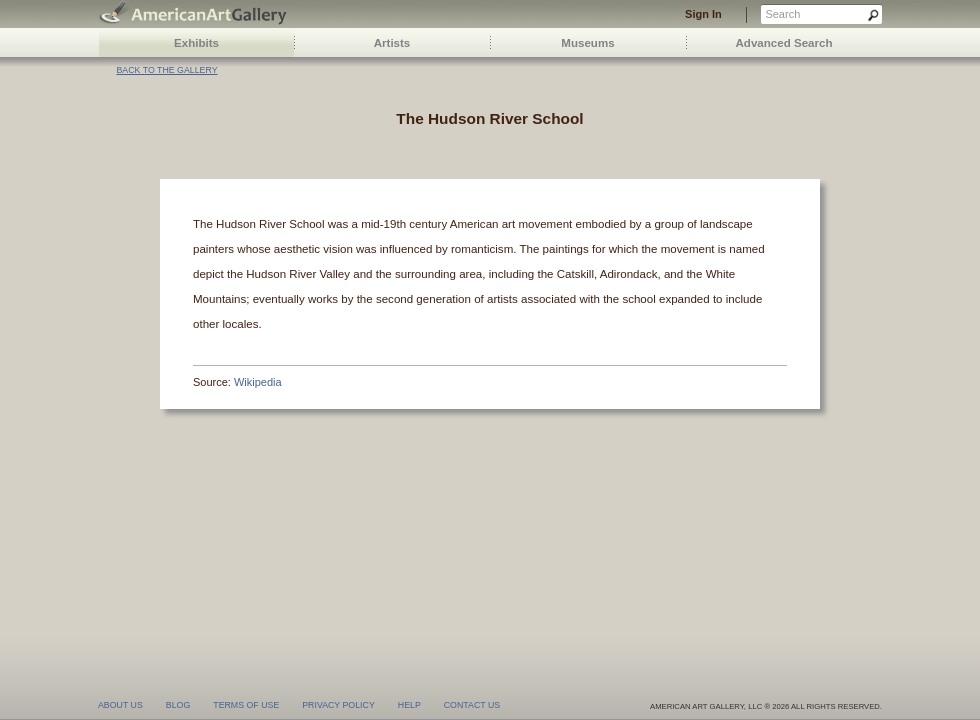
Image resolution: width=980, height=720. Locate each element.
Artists (392, 43)
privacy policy (338, 705)
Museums (587, 43)
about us (120, 705)
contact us (472, 705)
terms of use (246, 705)
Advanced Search (784, 43)
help (409, 705)
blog (178, 705)
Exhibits (196, 43)
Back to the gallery (166, 70)
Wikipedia (258, 382)
